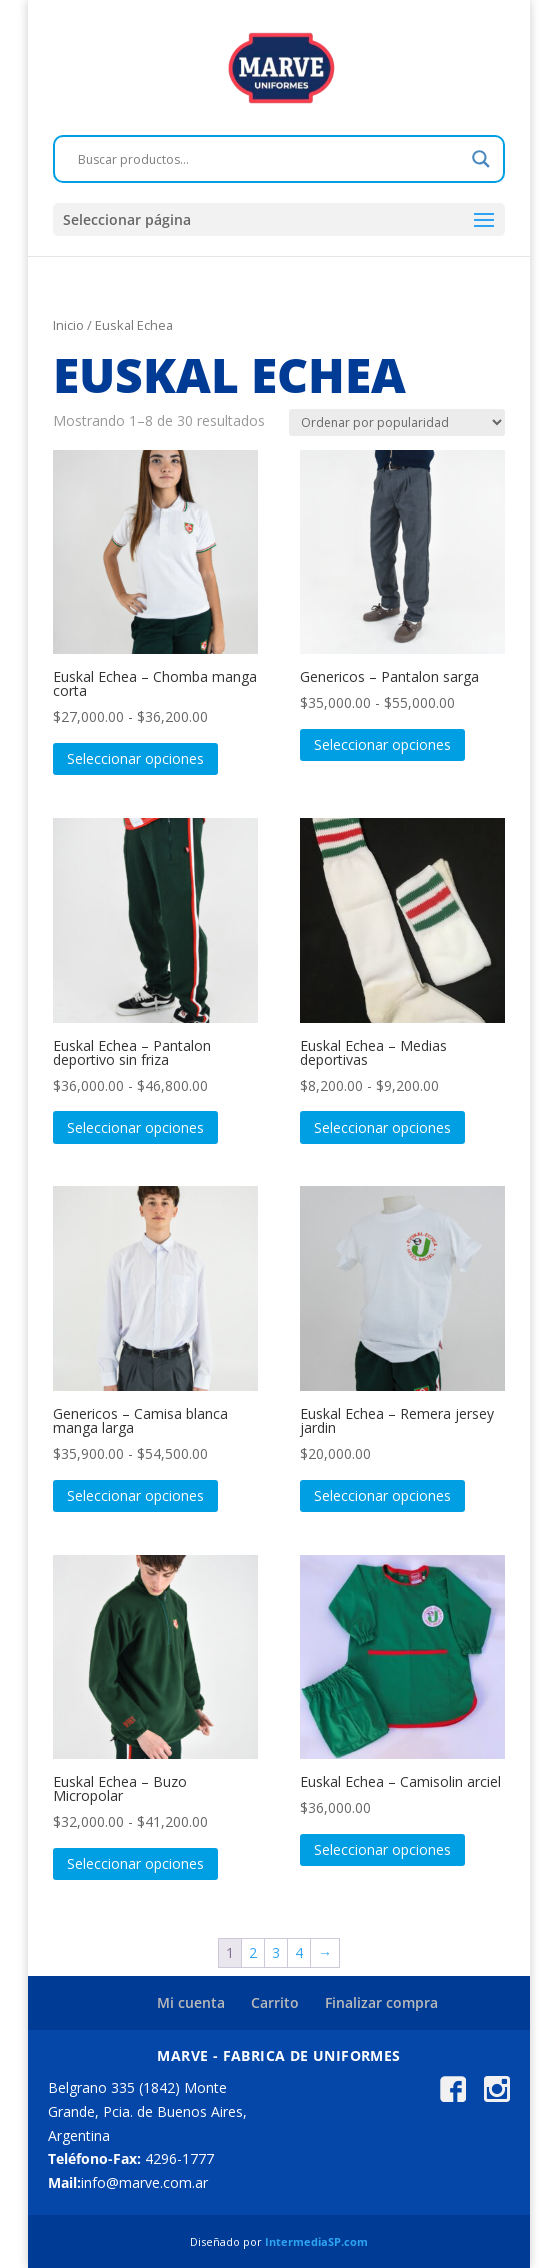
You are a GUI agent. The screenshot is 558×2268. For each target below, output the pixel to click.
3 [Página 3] (276, 1952)
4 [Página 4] (299, 1952)
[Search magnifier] (481, 159)
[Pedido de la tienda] (397, 422)
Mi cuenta (191, 2002)
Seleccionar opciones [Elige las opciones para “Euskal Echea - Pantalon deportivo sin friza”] (135, 1127)
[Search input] (270, 159)
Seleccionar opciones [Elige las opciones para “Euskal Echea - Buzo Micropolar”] (135, 1863)
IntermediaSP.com (316, 2241)
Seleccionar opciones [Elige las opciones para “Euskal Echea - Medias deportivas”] (382, 1127)
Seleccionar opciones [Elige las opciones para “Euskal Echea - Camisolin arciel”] (382, 1849)
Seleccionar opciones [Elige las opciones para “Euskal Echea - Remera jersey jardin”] (382, 1495)
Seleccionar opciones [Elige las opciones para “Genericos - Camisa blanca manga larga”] (135, 1495)
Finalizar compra (381, 2002)
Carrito (275, 2002)
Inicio (68, 325)
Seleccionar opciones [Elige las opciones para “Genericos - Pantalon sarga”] (382, 744)
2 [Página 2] (253, 1952)
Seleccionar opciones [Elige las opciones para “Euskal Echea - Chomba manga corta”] (135, 758)
